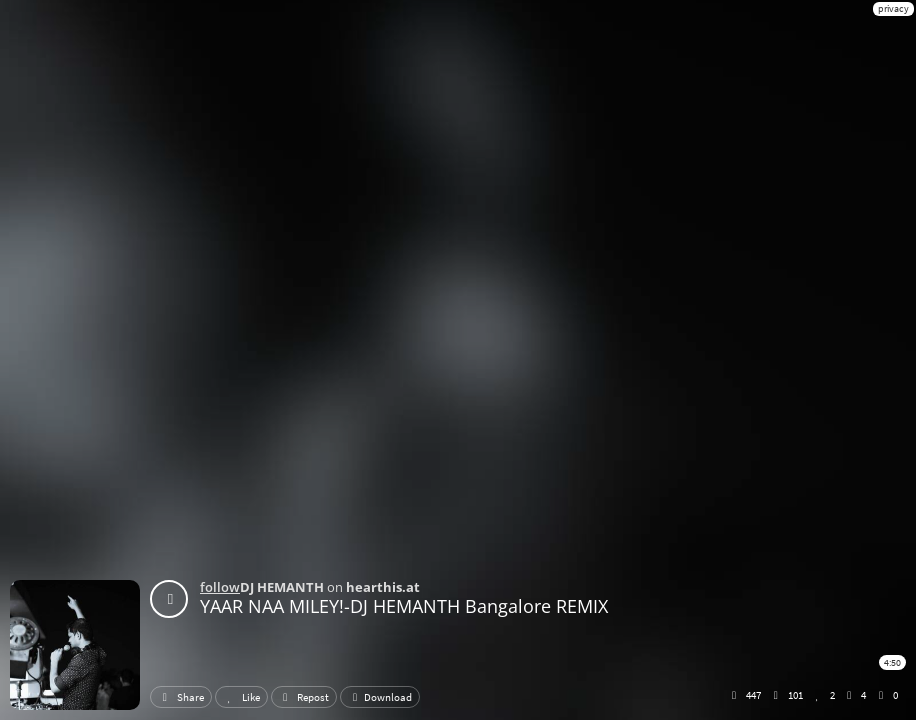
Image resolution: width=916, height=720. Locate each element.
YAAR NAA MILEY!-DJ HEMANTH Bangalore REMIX (404, 606)
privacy (893, 8)
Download (380, 697)
